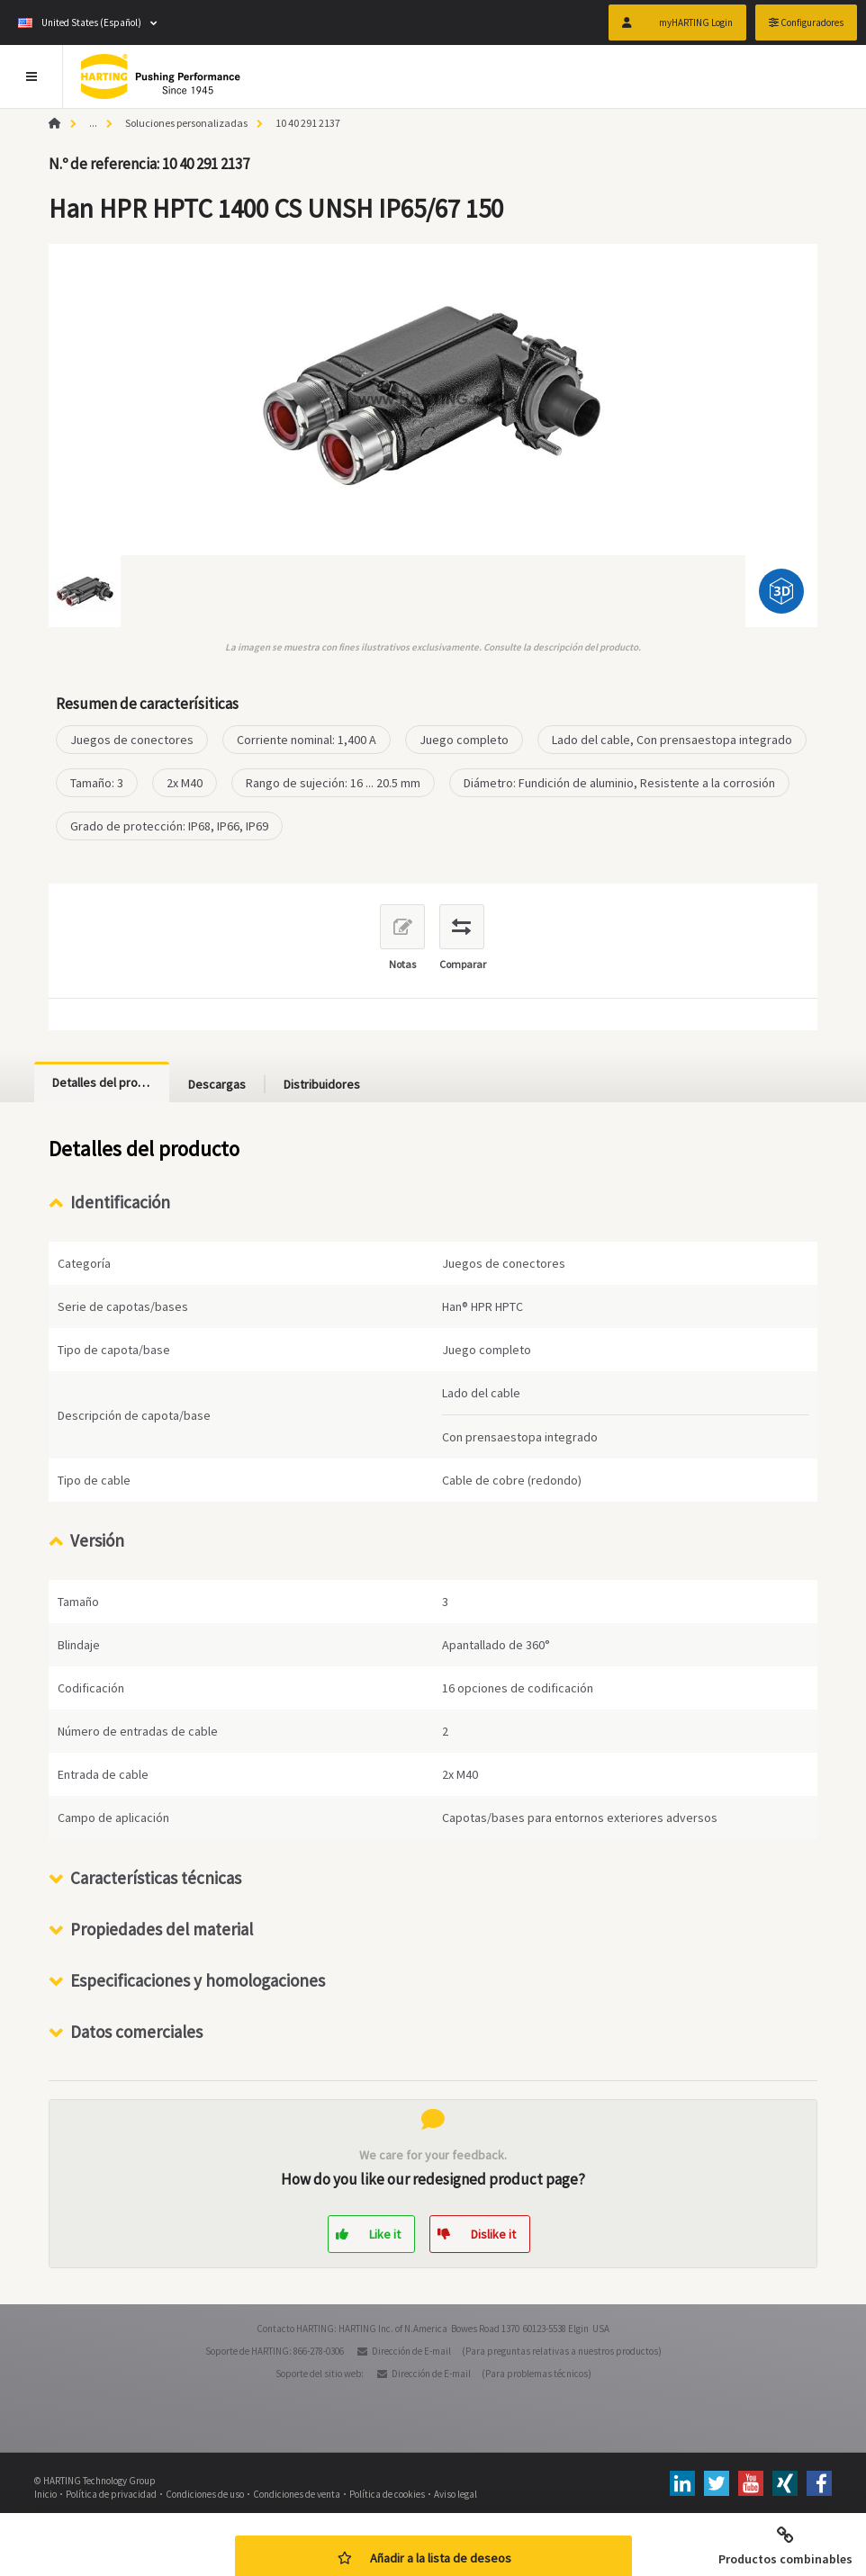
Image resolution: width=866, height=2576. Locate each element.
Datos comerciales (136, 2031)
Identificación (120, 1202)
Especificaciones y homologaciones (197, 1980)
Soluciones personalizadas (186, 123)
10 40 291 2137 (307, 123)
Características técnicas (155, 1878)
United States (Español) (79, 22)
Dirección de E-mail (411, 2351)
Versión (97, 1540)
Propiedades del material (161, 1929)
